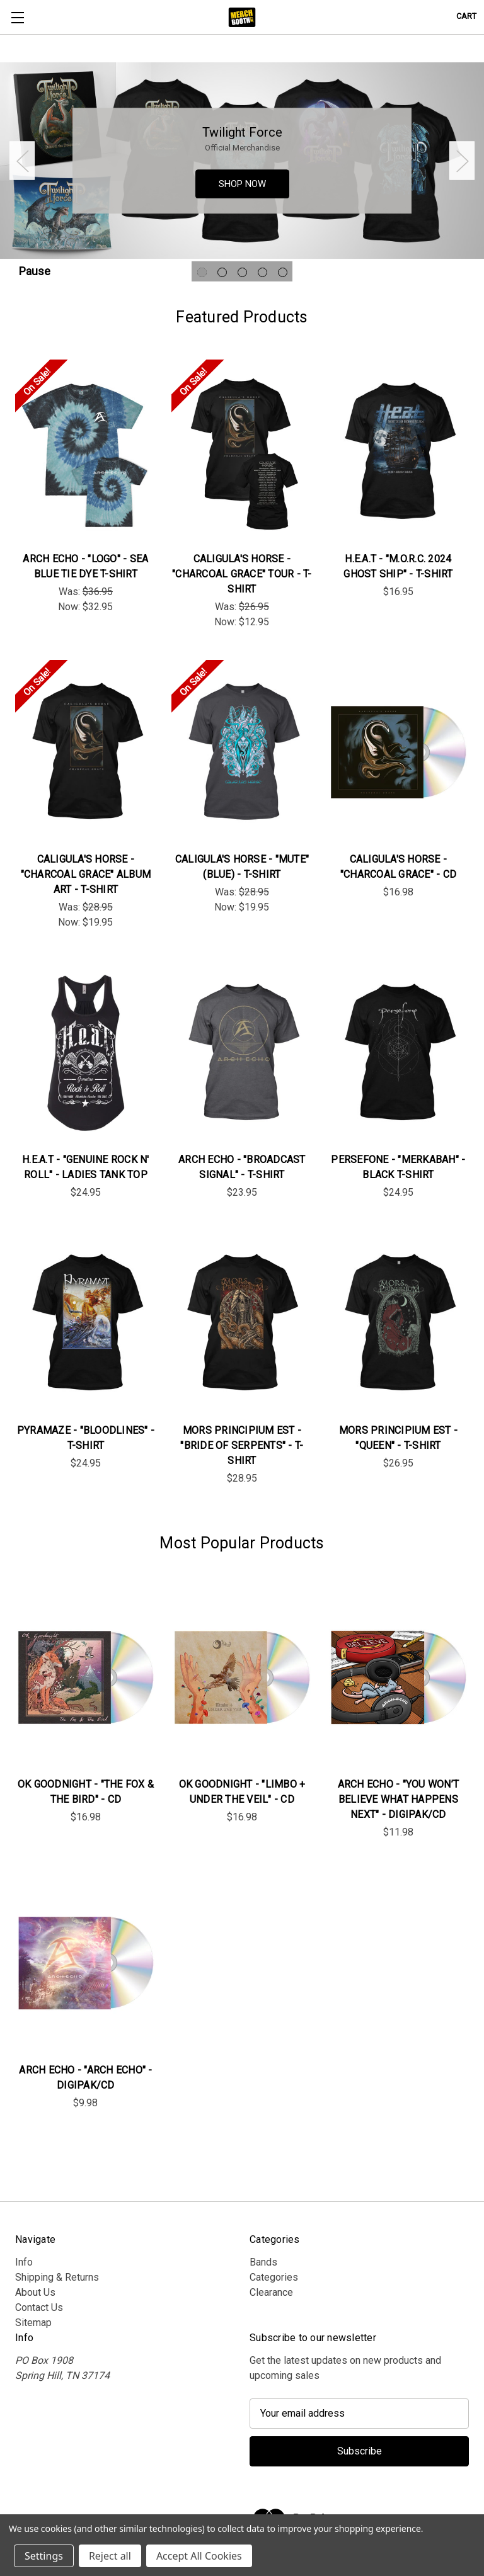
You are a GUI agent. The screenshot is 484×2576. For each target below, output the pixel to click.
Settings (44, 2556)
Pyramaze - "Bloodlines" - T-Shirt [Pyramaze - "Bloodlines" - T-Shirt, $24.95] (85, 1437)
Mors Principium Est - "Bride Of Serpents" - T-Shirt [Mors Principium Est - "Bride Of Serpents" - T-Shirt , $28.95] (241, 1445)
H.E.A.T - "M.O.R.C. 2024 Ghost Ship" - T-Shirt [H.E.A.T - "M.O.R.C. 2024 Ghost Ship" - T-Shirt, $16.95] (397, 566)
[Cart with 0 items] (466, 16)
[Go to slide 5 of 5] (282, 272)
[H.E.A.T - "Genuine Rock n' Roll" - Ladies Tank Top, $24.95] (85, 1052)
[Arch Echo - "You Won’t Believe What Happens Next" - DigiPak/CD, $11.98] (398, 1677)
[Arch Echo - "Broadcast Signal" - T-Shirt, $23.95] (242, 1052)
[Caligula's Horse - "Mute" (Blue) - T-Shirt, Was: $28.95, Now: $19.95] (242, 752)
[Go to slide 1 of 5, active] (202, 272)
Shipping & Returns (57, 2277)
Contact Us (39, 2307)
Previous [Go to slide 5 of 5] (22, 161)
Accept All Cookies (199, 2556)
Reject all (110, 2556)
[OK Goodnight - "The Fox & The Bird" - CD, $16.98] (85, 1677)
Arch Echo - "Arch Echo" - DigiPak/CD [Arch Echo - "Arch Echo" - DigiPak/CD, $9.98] (85, 2077)
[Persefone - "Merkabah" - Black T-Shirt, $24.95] (398, 1052)
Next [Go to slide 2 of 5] (462, 161)
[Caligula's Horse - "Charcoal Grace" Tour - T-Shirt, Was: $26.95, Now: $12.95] (242, 451)
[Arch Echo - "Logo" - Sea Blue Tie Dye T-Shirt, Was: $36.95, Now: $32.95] (85, 451)
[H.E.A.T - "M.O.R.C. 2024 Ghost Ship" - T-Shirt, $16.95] (398, 451)
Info (24, 2262)
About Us (35, 2292)
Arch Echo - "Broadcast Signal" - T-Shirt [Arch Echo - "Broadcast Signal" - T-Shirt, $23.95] (242, 1167)
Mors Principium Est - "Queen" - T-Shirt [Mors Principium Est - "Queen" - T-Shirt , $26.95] (398, 1437)
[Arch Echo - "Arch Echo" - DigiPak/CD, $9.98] (85, 1962)
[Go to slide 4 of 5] (262, 272)
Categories (274, 2277)
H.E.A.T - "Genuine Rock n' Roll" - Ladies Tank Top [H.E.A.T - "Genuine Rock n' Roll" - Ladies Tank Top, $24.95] (85, 1167)
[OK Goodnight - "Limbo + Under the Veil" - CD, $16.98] (242, 1677)
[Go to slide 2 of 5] (222, 272)
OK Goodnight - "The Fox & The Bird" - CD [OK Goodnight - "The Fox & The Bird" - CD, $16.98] (86, 1791)
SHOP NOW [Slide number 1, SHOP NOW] (242, 184)
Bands (263, 2262)
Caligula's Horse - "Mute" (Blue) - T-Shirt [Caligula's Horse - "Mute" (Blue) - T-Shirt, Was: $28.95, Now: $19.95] (242, 866)
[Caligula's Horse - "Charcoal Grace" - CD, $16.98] (398, 752)
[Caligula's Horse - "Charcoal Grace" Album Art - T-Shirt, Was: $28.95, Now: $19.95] (85, 752)
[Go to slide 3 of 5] (242, 272)
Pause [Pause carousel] (34, 271)
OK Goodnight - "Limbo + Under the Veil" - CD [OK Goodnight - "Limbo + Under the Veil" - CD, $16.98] (242, 1791)
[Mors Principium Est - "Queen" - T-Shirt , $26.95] (398, 1322)
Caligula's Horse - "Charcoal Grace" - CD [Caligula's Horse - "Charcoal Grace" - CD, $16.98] (398, 866)
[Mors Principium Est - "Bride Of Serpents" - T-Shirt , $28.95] (242, 1322)
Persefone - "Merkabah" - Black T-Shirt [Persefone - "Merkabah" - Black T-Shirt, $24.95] (398, 1167)
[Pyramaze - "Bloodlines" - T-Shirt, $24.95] (85, 1322)
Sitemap (33, 2323)
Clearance (271, 2292)
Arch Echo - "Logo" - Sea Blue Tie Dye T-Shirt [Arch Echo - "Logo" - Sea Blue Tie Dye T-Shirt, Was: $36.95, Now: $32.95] (85, 566)
